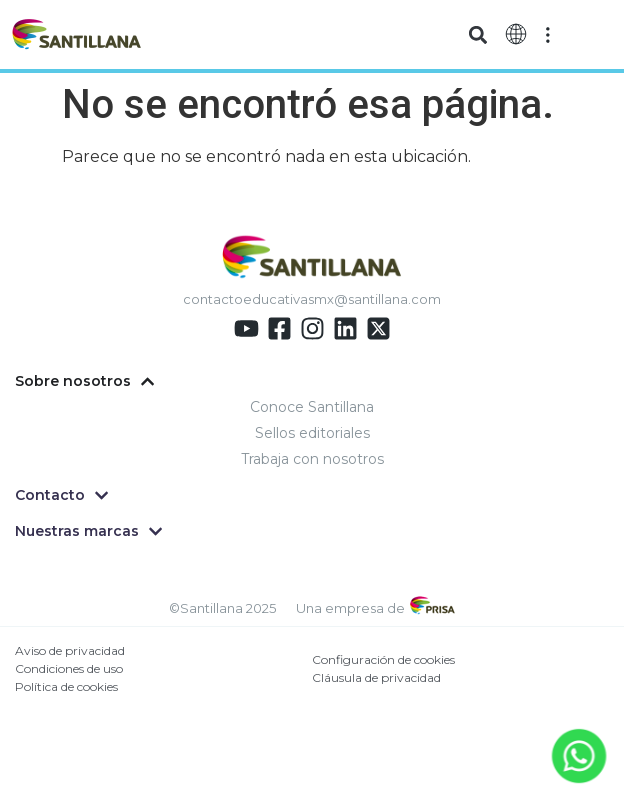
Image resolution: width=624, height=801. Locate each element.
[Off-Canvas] (548, 35)
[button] (477, 34)
